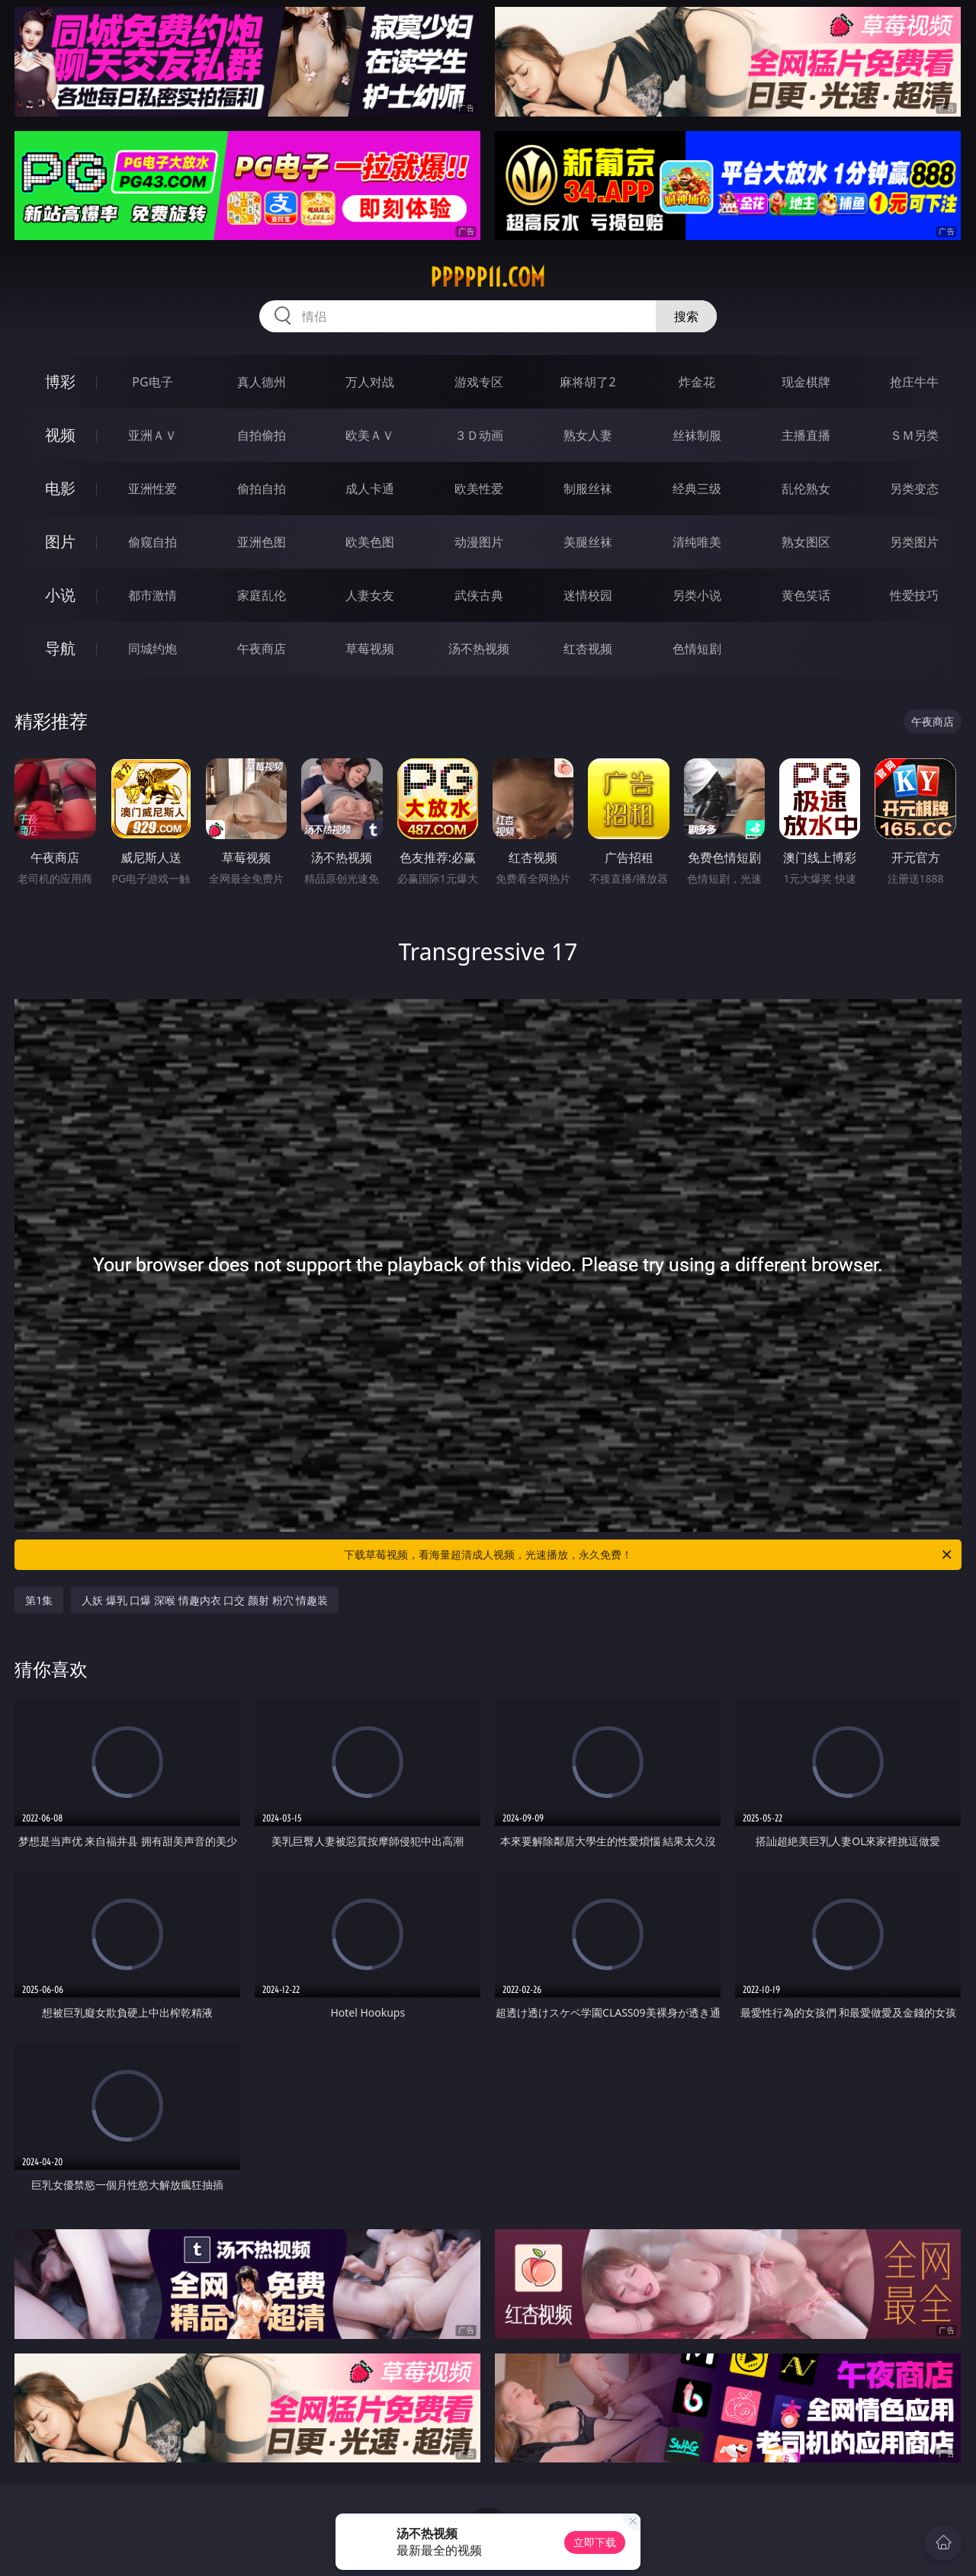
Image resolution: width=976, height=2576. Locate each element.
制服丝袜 (587, 488)
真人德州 (261, 381)
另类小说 (697, 595)
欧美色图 (369, 541)
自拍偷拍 (261, 435)
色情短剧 (697, 648)
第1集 (39, 1600)
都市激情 (152, 595)
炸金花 (697, 381)
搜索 (686, 316)
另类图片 (914, 541)
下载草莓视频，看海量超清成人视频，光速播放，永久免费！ (649, 1555)
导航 (60, 648)
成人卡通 (369, 488)
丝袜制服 (697, 435)
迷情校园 (587, 595)
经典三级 (697, 488)
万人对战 (369, 381)
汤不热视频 (478, 648)
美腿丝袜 (587, 541)
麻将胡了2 (587, 381)
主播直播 (806, 435)
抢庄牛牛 (914, 381)
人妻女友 (369, 595)
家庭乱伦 (261, 595)
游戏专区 (478, 381)
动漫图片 (478, 541)
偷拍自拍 (261, 488)
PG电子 (152, 381)
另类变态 (914, 488)
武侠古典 (478, 595)
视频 (60, 435)
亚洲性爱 (152, 488)
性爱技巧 (914, 595)
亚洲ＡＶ (152, 435)
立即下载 (594, 2542)
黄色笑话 (806, 595)
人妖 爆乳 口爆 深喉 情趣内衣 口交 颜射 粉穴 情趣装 (205, 1600)
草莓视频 (369, 648)
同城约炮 (152, 648)
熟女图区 (806, 541)
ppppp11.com (487, 277)
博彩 (60, 381)
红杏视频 (587, 648)
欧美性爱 (478, 488)
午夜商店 (261, 648)
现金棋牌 (806, 381)
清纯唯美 (697, 541)
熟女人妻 (587, 435)
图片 (60, 541)
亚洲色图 (261, 541)
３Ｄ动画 (478, 435)
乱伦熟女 (806, 488)
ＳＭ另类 (914, 435)
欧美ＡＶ (369, 435)
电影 (60, 488)
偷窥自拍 (152, 541)
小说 (60, 595)
